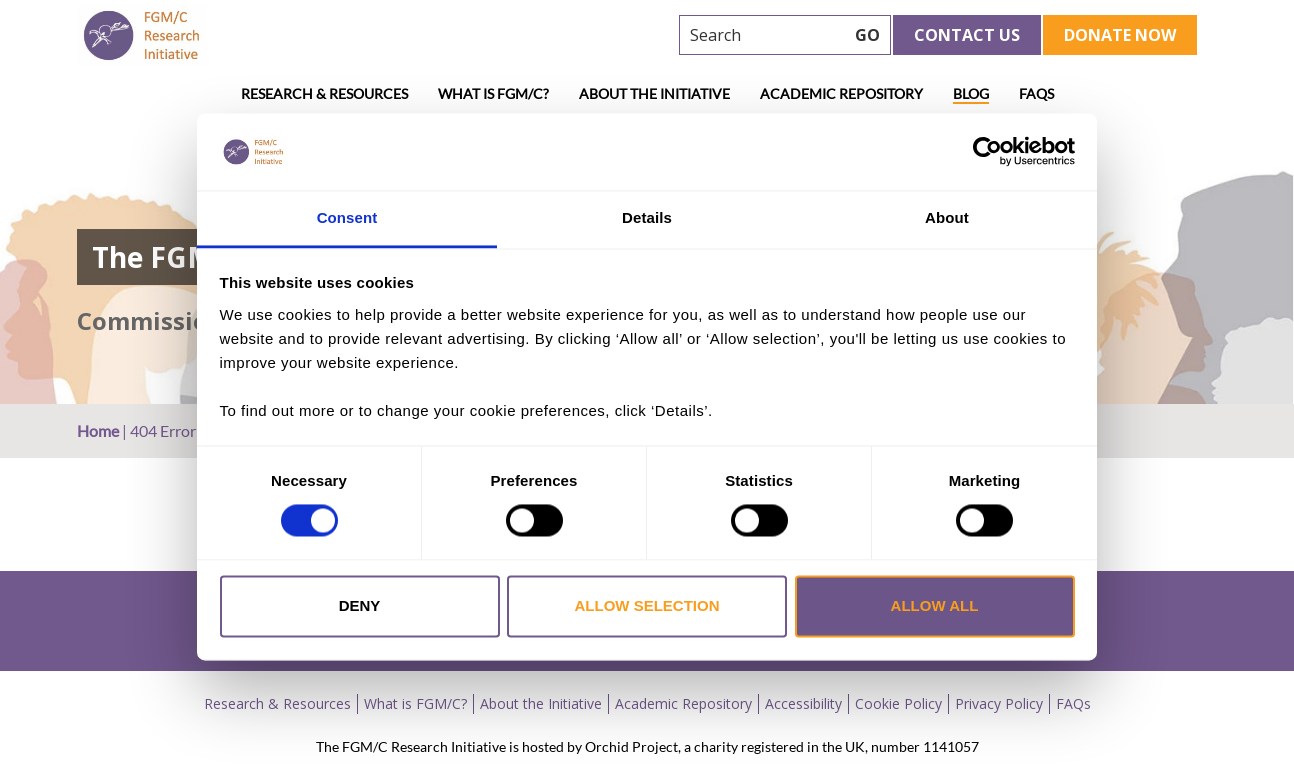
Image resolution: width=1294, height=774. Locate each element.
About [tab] (947, 217)
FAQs (1036, 93)
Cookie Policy (898, 703)
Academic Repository (841, 93)
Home (98, 430)
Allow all (935, 605)
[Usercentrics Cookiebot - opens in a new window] (987, 152)
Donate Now (1120, 35)
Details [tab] (647, 217)
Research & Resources (324, 93)
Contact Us (967, 35)
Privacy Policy (999, 703)
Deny (360, 605)
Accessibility (803, 703)
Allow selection (647, 605)
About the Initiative (654, 93)
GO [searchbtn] (867, 35)
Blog (971, 93)
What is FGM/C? (493, 93)
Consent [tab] (347, 217)
